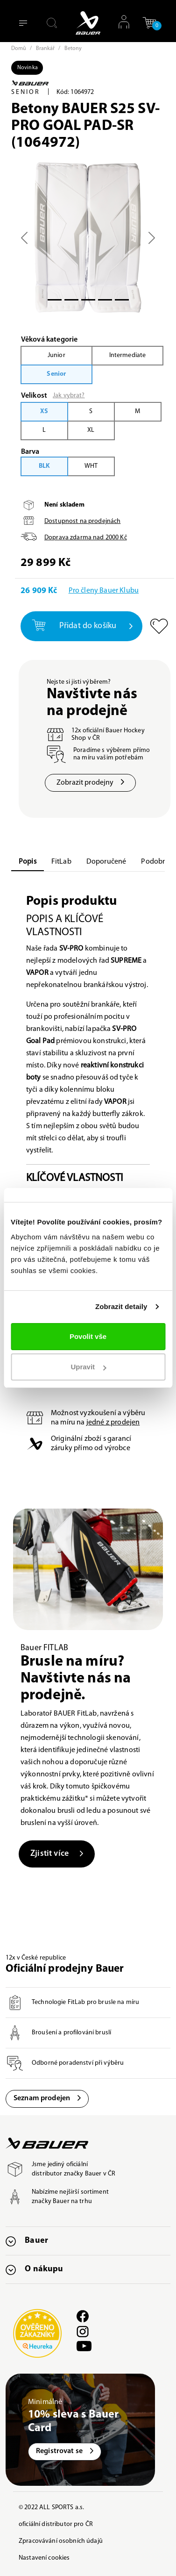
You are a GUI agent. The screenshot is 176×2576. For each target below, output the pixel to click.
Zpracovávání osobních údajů (61, 2541)
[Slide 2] (88, 299)
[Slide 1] (71, 299)
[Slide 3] (105, 299)
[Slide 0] (55, 299)
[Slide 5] (122, 299)
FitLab (61, 862)
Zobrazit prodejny (90, 783)
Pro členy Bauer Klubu (104, 590)
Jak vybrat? (69, 395)
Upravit (88, 1367)
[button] (149, 22)
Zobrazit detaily (121, 1306)
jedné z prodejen (113, 1422)
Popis (27, 862)
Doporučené (106, 862)
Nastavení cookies (44, 2558)
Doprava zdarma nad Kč (85, 537)
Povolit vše (88, 1336)
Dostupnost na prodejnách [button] (82, 521)
